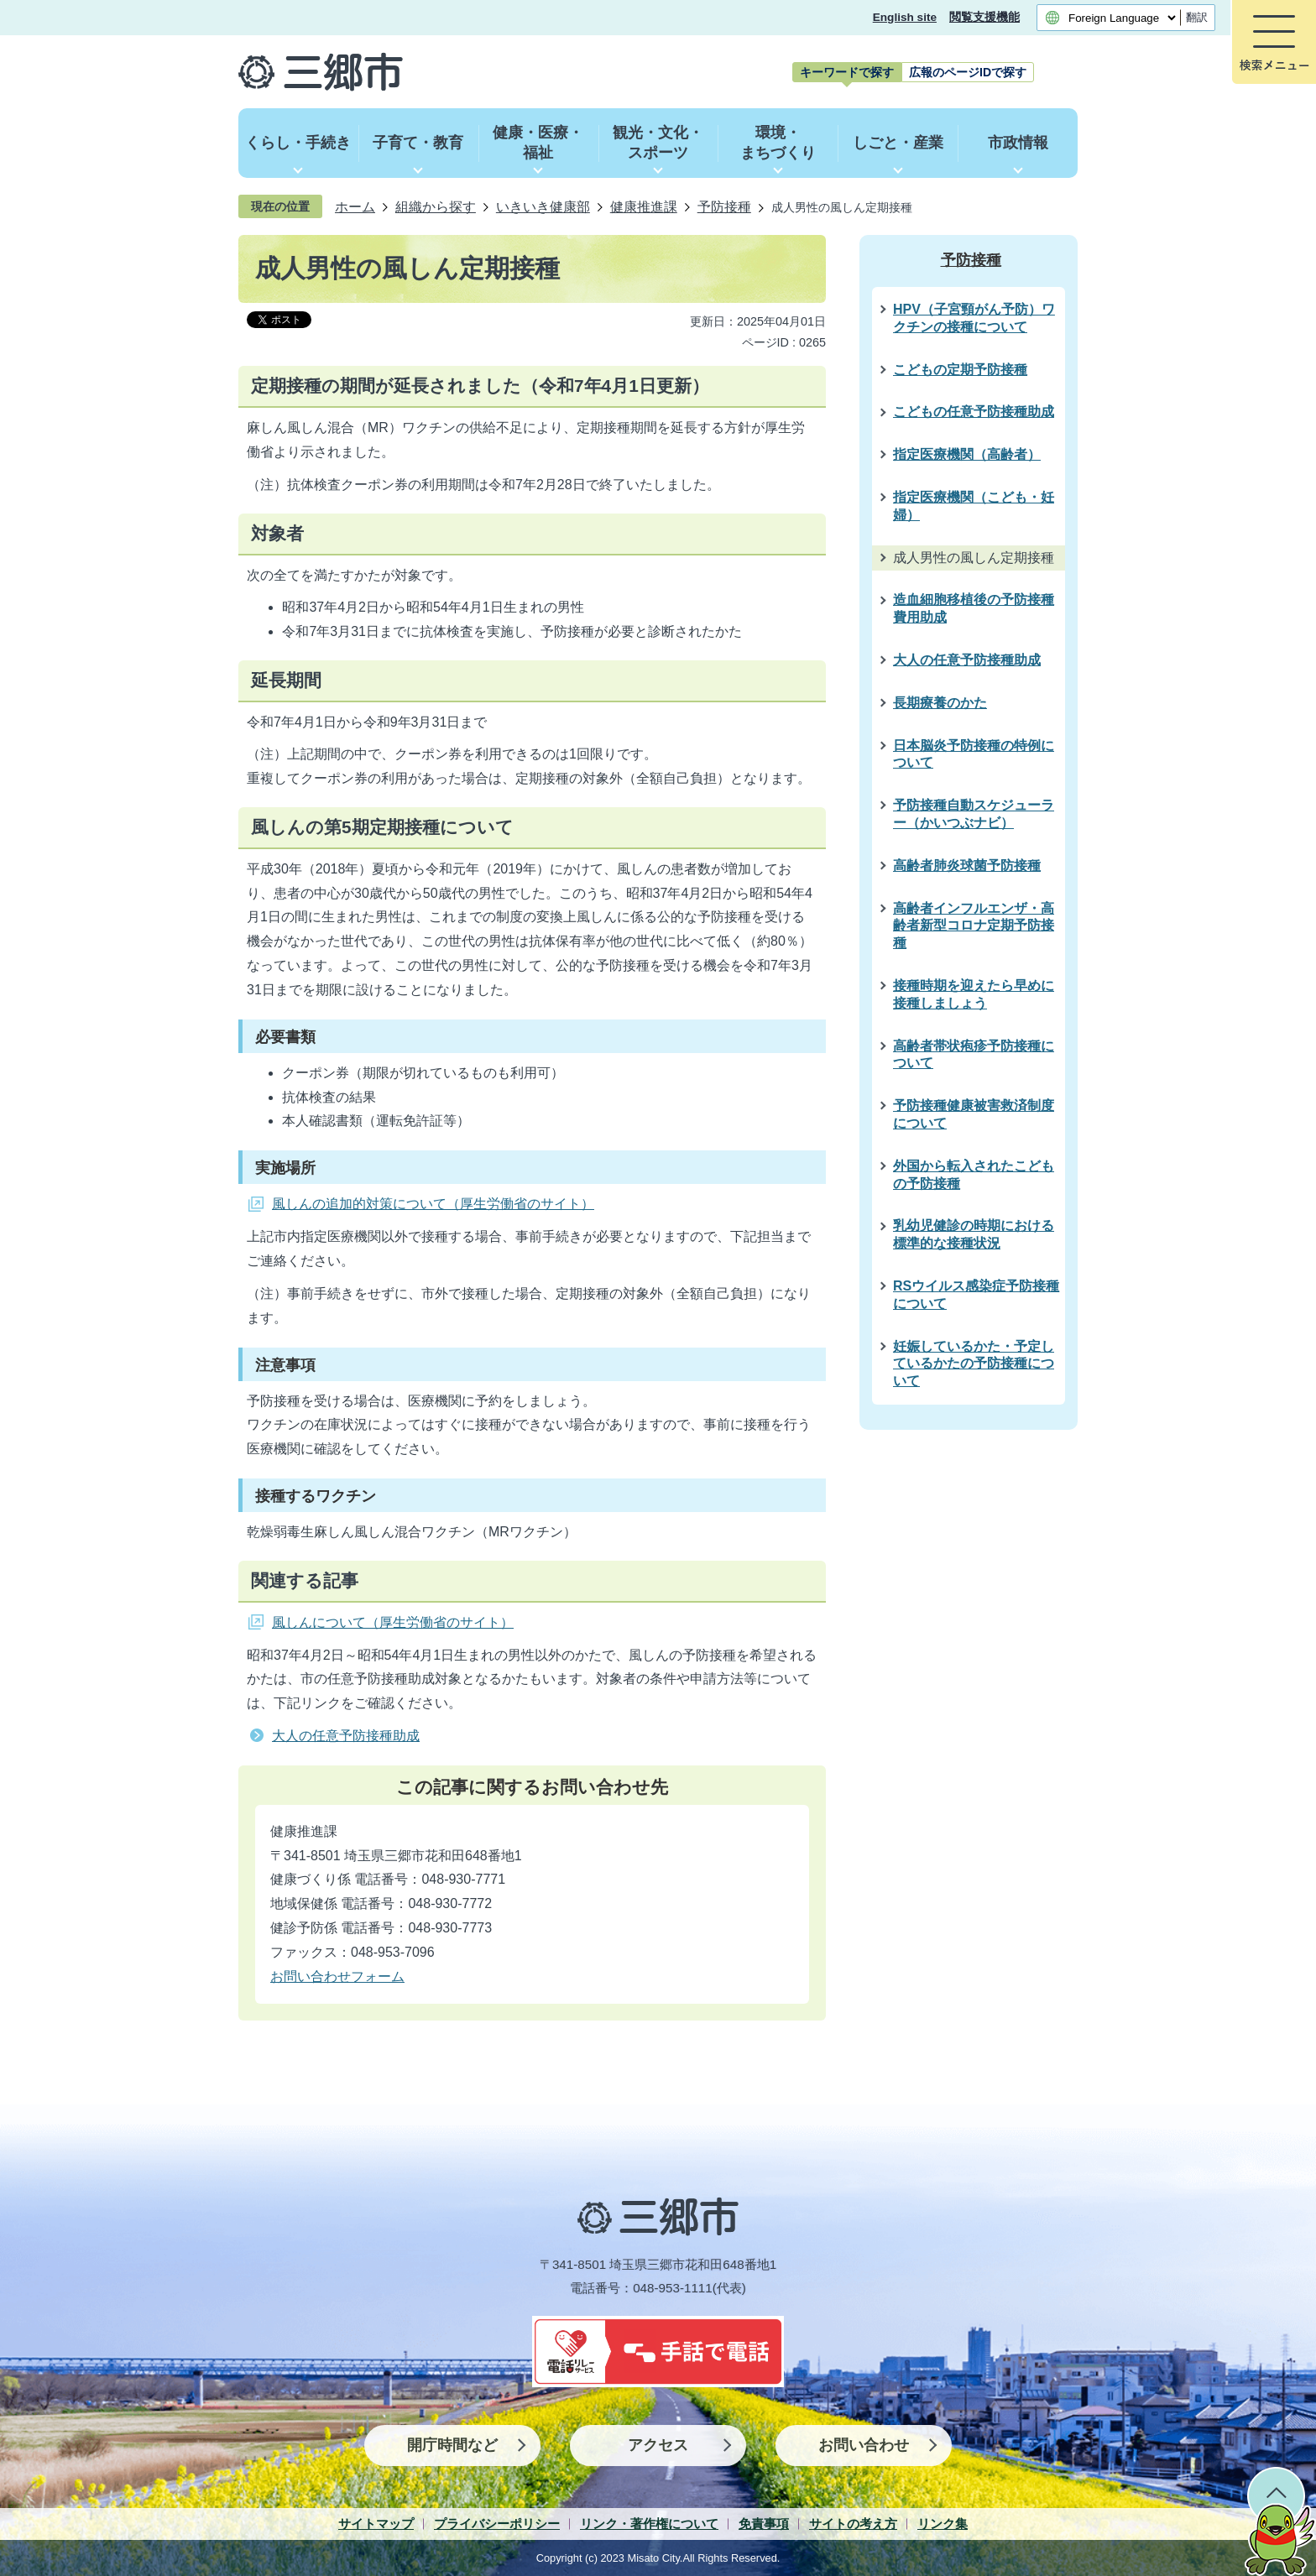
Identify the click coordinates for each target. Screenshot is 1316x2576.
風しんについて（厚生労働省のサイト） (393, 1622)
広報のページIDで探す (967, 72)
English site (905, 17)
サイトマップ (376, 2523)
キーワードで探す (847, 72)
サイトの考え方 (853, 2523)
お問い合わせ (863, 2445)
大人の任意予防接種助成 (346, 1736)
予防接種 (724, 206)
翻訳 (1197, 17)
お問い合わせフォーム (337, 1976)
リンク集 (942, 2523)
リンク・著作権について (649, 2523)
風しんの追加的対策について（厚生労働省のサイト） (433, 1204)
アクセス (658, 2445)
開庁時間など (452, 2445)
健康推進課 (643, 206)
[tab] (846, 72)
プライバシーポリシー (497, 2523)
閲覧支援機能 (984, 17)
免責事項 (764, 2523)
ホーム (355, 206)
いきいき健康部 (543, 206)
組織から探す (435, 206)
